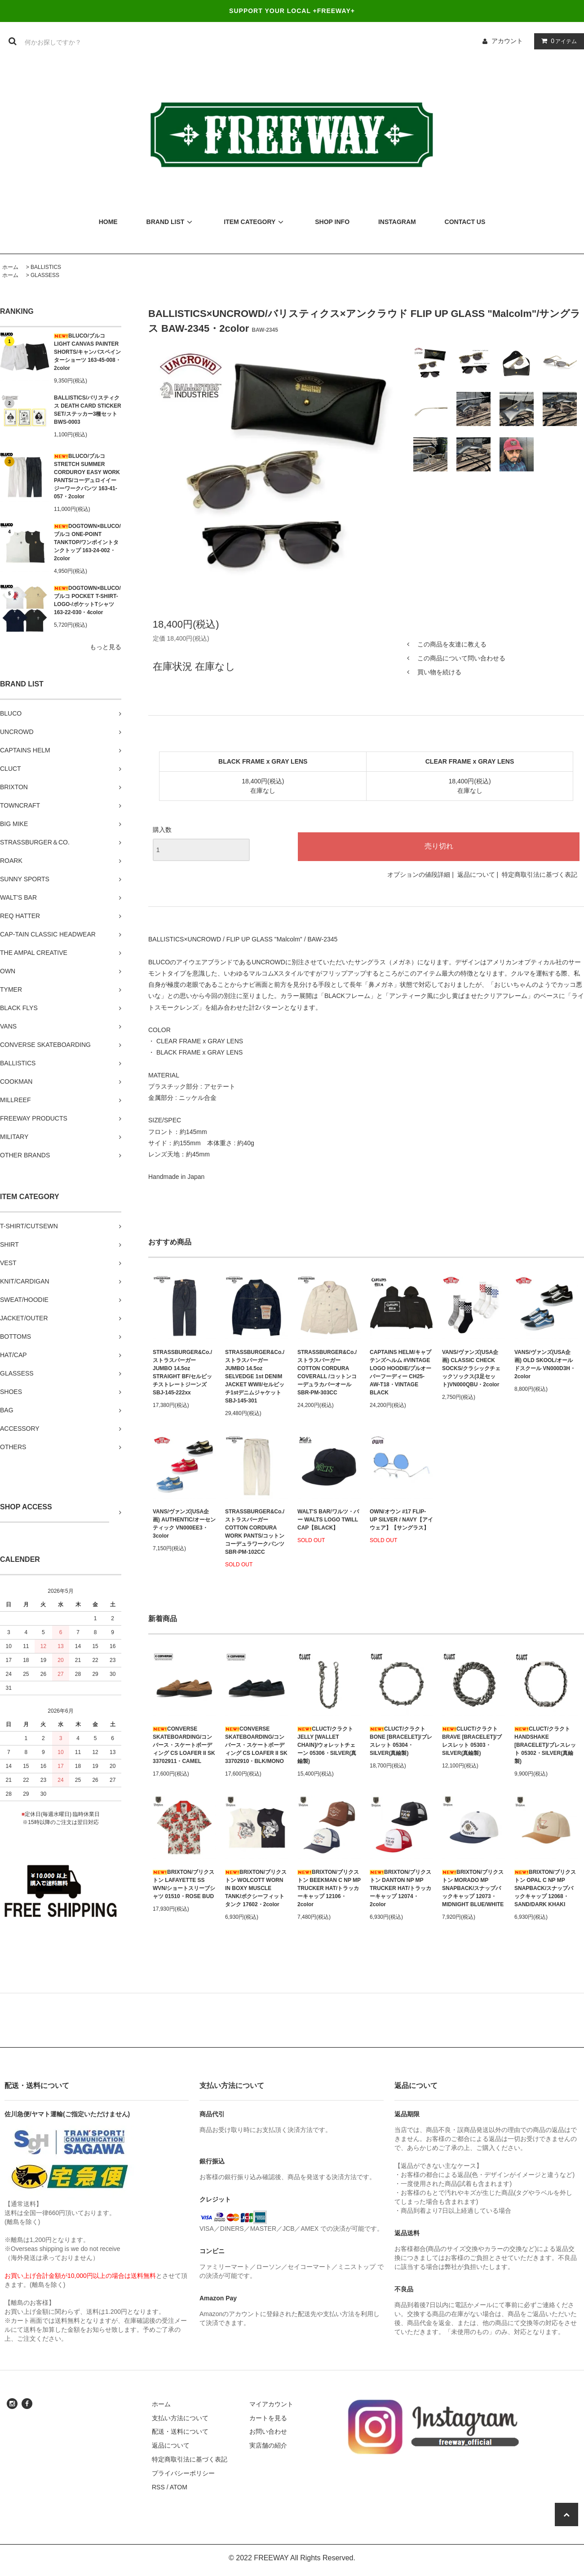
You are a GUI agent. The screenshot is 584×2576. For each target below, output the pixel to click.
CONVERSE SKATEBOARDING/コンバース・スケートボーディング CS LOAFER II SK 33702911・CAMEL (184, 1745)
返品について (476, 874)
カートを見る (268, 2418)
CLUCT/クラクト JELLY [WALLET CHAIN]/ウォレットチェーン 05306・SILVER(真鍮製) (326, 1745)
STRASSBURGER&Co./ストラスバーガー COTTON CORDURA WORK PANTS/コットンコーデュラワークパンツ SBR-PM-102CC (254, 1531)
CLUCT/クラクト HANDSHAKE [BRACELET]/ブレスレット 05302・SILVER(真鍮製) (545, 1745)
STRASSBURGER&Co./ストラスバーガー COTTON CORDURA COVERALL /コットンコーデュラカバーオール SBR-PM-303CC (327, 1372)
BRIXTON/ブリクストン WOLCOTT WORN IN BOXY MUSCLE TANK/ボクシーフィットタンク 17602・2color (256, 1888)
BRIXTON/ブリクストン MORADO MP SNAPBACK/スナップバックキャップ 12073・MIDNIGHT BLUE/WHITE (473, 1888)
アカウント (507, 40)
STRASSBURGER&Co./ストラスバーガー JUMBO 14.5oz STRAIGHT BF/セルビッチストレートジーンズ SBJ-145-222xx (182, 1372)
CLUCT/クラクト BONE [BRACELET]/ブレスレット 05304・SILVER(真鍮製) (401, 1741)
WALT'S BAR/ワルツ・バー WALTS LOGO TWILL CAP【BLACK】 (328, 1519)
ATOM (178, 2487)
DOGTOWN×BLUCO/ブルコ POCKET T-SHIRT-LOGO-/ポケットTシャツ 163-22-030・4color (87, 600)
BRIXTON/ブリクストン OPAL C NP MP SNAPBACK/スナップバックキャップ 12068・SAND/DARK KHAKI (545, 1888)
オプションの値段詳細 (418, 874)
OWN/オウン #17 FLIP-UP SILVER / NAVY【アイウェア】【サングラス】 (401, 1519)
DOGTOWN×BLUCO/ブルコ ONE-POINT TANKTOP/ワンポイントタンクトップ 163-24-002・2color (87, 542)
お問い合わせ (268, 2431)
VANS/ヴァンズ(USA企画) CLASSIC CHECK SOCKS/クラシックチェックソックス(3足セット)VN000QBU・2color (471, 1368)
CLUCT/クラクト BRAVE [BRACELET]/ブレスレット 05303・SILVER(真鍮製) (472, 1741)
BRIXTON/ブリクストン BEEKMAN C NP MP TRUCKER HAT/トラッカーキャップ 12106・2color (329, 1888)
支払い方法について (180, 2418)
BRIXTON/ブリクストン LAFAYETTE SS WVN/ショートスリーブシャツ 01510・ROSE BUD (184, 1884)
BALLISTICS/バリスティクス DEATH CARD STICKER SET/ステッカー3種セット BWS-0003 (87, 410)
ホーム (10, 267)
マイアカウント (271, 2404)
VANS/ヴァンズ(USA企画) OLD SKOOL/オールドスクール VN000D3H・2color (544, 1364)
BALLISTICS (46, 267)
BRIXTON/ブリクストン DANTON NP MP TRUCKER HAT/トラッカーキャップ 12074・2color (400, 1888)
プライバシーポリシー (183, 2473)
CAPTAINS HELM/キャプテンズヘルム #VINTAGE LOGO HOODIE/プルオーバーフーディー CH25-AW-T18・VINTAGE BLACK (400, 1372)
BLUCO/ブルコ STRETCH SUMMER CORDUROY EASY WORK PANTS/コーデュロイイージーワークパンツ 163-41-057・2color (87, 476)
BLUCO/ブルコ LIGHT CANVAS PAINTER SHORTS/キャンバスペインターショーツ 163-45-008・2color (87, 352)
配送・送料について (180, 2431)
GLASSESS (45, 275)
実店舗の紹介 (268, 2445)
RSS (158, 2487)
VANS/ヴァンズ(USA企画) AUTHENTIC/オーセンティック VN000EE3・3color (184, 1523)
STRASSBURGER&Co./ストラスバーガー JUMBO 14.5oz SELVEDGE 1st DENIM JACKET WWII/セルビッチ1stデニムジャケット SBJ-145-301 (254, 1376)
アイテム (557, 40)
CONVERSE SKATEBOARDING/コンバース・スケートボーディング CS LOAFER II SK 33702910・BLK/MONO (256, 1745)
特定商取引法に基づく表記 (539, 874)
